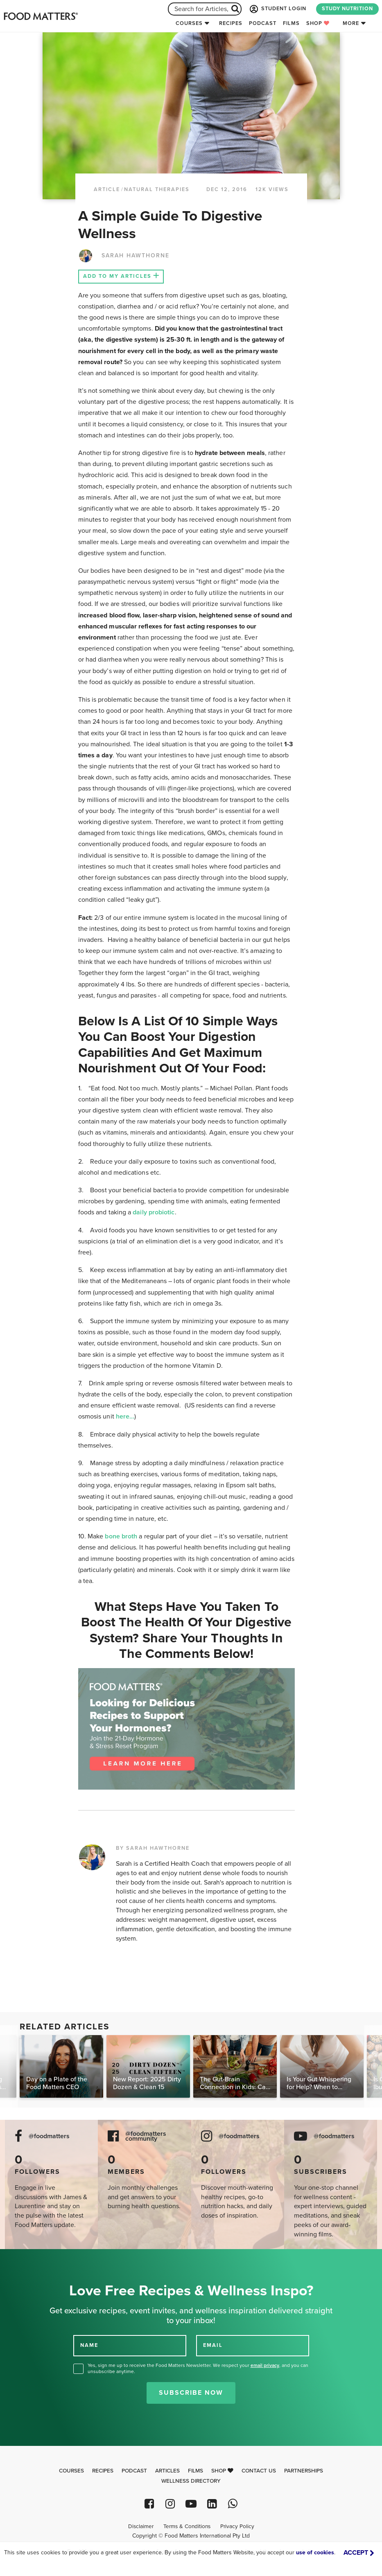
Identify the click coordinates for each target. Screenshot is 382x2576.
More (351, 23)
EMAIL (213, 2345)
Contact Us (259, 2471)
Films (291, 23)
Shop (318, 23)
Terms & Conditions (186, 2526)
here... (125, 1416)
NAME (89, 2345)
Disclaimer (141, 2526)
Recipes (230, 23)
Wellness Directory (191, 2481)
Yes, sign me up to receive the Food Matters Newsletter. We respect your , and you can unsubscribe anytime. (198, 2368)
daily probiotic (153, 1212)
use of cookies (315, 2552)
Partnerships (303, 2471)
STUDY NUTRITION (347, 8)
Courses (189, 23)
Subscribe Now (191, 2393)
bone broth (120, 1536)
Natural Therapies (157, 189)
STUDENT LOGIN (277, 9)
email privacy (265, 2365)
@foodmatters (49, 2136)
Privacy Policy (237, 2526)
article (107, 189)
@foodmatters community (145, 2136)
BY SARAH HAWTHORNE (153, 1848)
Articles (167, 2471)
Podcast (262, 23)
